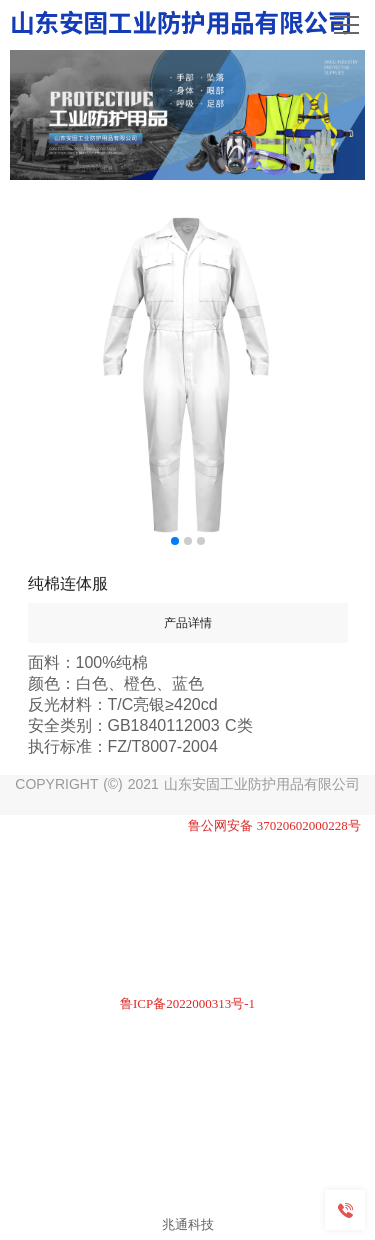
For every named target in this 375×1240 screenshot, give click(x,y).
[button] (175, 541)
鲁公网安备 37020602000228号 (274, 825)
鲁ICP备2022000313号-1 (187, 1003)
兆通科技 (188, 1224)
